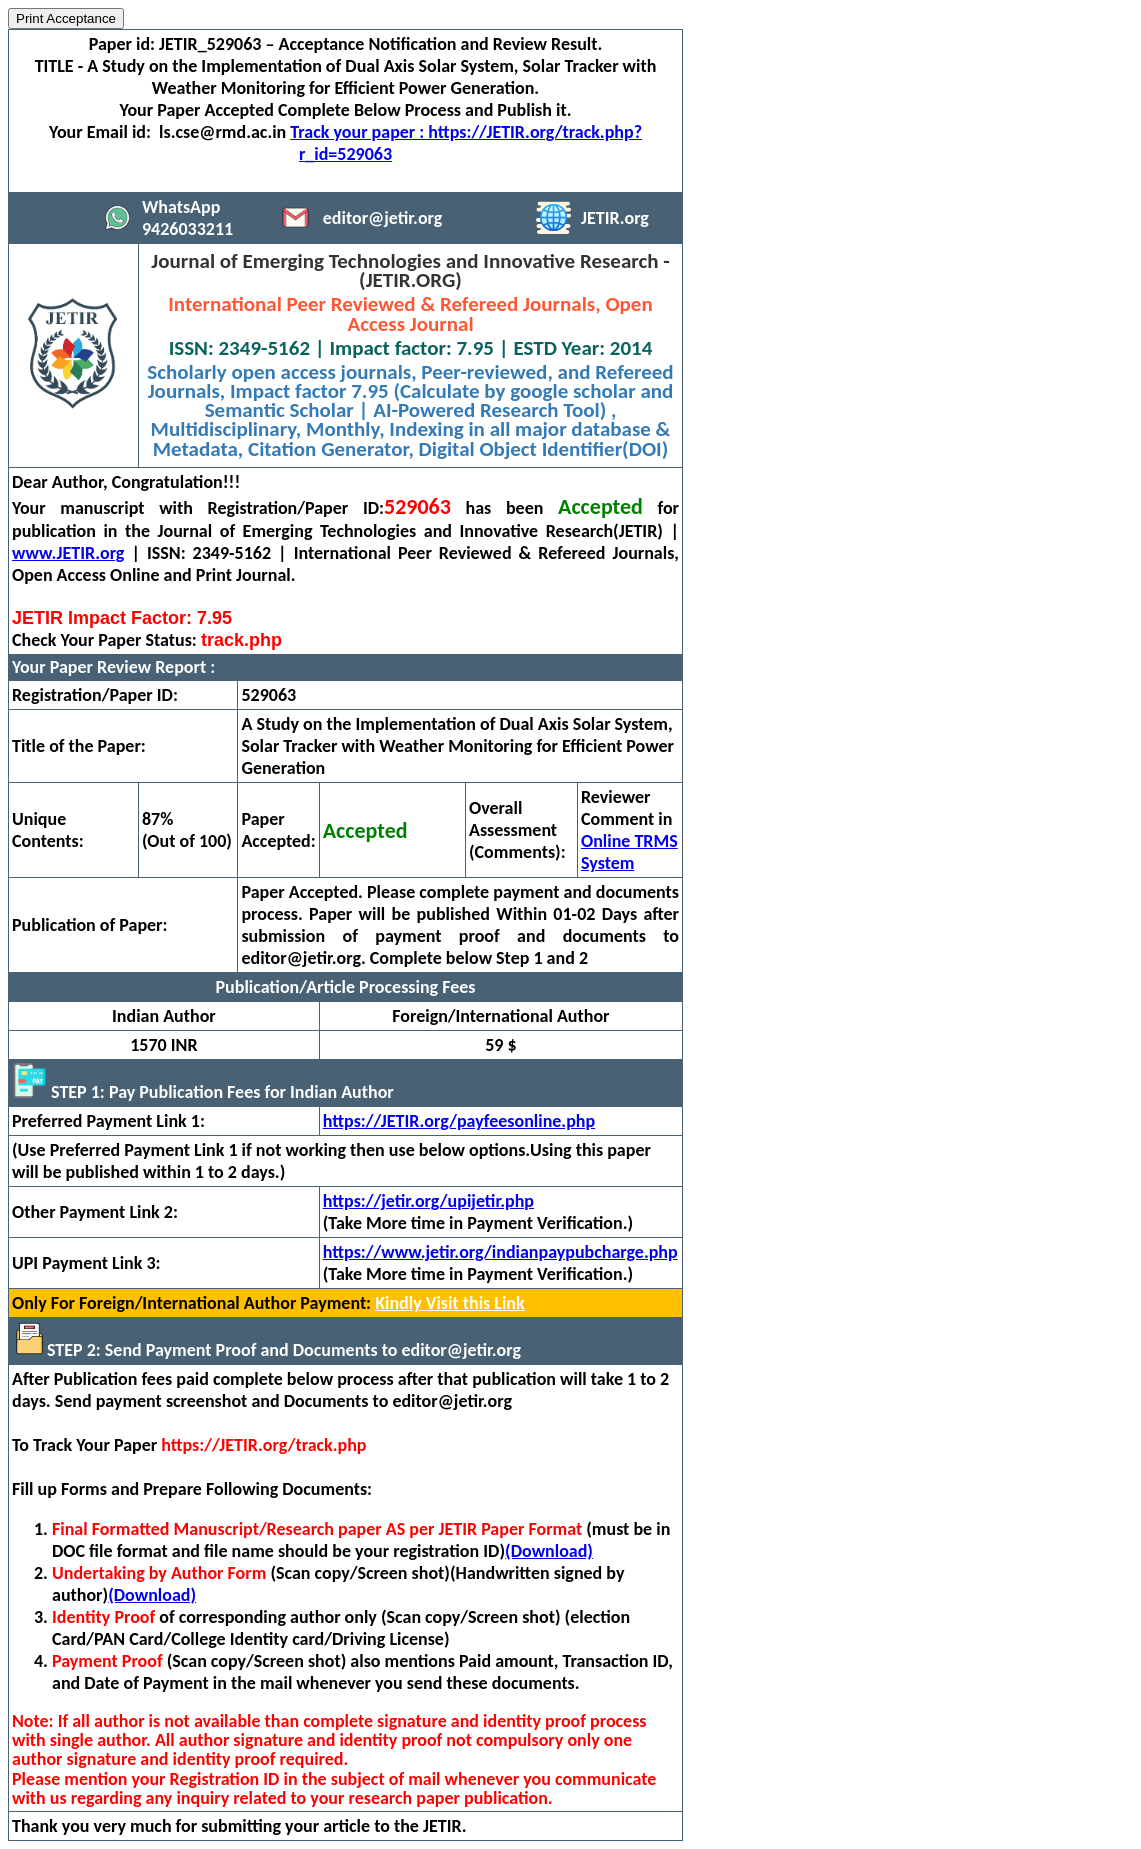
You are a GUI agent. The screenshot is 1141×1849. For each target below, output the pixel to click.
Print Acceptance (66, 18)
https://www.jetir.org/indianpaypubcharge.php (500, 1252)
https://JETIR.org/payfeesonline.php (459, 1121)
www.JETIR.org (68, 553)
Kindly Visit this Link (449, 1303)
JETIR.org (615, 218)
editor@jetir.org (383, 218)
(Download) (549, 1551)
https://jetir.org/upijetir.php (428, 1201)
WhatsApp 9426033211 (187, 218)
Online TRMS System (629, 852)
